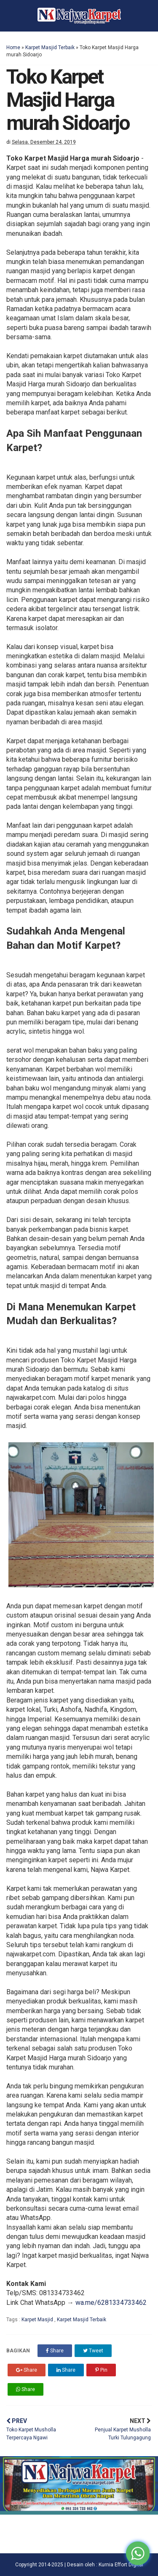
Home (13, 47)
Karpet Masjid (37, 2320)
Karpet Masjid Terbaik (50, 47)
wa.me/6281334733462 (111, 2303)
